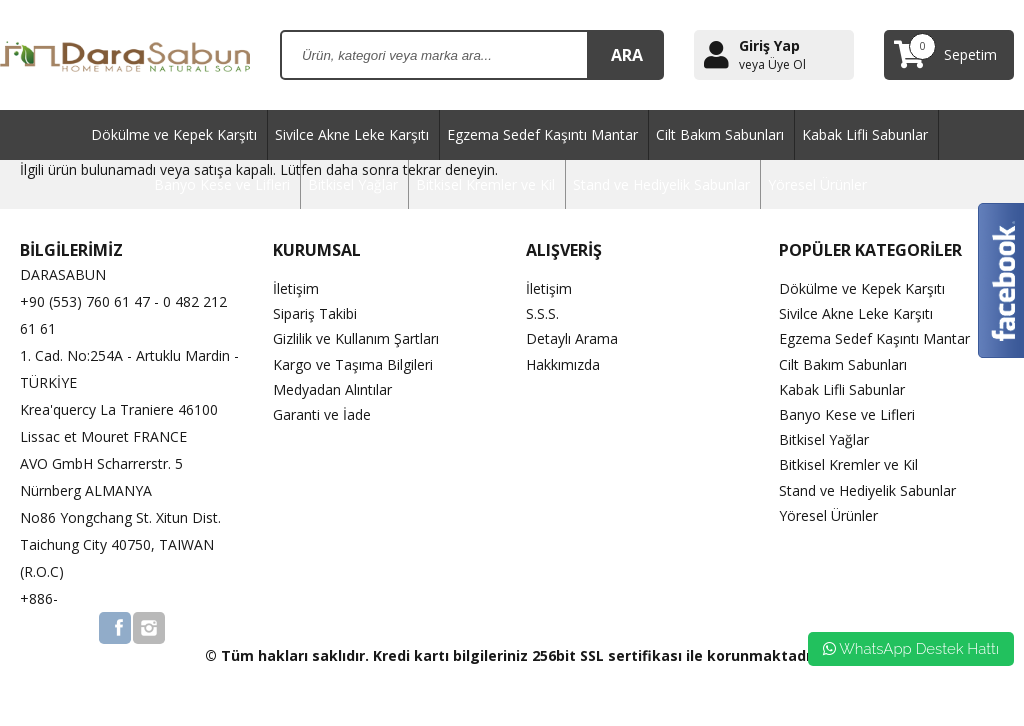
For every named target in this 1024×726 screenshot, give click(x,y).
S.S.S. (542, 313)
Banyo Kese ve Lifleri (222, 184)
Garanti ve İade (322, 414)
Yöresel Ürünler (817, 184)
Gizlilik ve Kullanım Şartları (356, 338)
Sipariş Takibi (315, 313)
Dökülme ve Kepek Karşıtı (174, 134)
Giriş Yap (769, 45)
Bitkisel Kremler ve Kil (485, 184)
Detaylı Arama (572, 338)
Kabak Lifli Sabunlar (865, 134)
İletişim (296, 288)
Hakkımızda (563, 364)
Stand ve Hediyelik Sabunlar (661, 184)
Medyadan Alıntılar (332, 389)
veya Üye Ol (772, 65)
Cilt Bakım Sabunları (720, 134)
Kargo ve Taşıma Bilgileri (353, 364)
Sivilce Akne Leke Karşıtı (352, 134)
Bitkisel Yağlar (353, 184)
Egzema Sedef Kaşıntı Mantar (542, 134)
